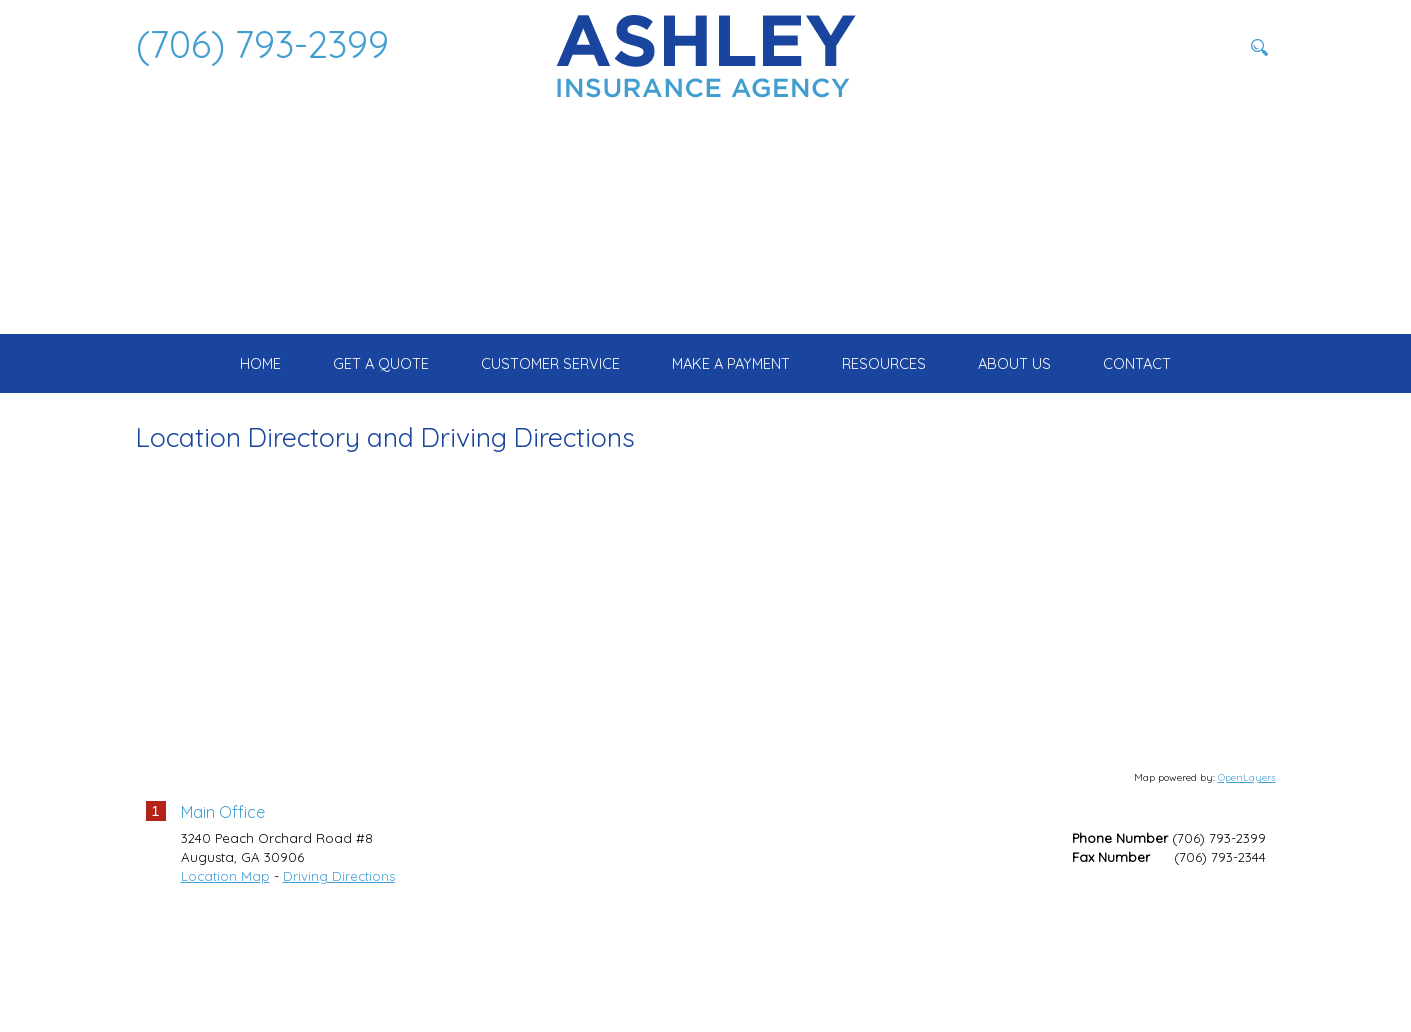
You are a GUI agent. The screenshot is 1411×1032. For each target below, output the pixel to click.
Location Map (225, 993)
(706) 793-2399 (262, 44)
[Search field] (1141, 47)
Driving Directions (339, 993)
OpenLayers (1247, 895)
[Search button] (1260, 47)
